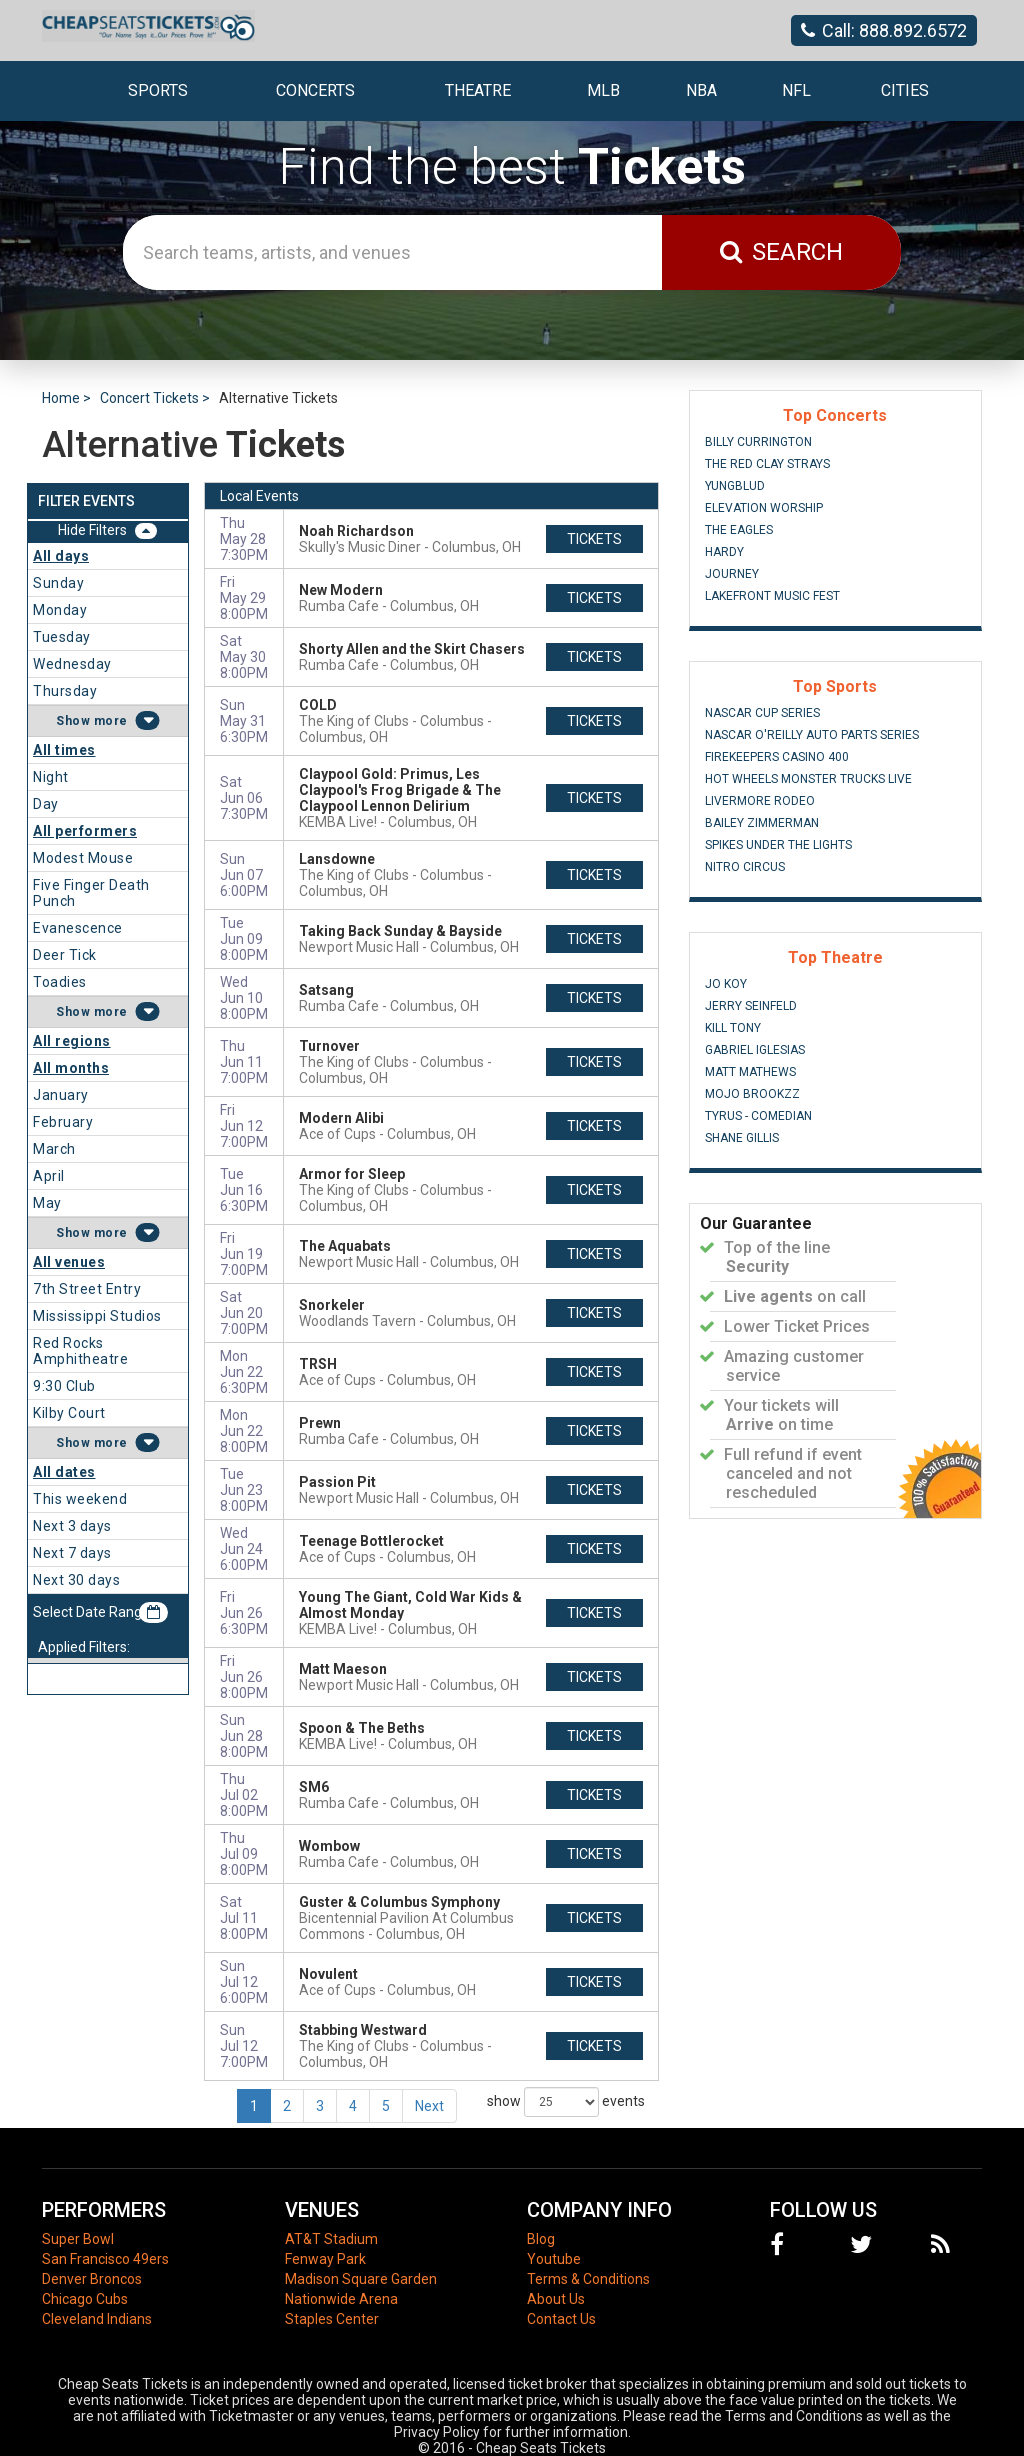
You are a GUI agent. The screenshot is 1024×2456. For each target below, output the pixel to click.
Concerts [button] (315, 90)
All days (61, 556)
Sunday (58, 583)
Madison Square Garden (361, 2279)
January (61, 1095)
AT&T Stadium (331, 2239)
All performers (85, 831)
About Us (556, 2299)
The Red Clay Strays (767, 464)
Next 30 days (76, 1580)
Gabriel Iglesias (755, 1050)
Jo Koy (726, 984)
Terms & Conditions (588, 2279)
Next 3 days (72, 1526)
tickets (594, 539)
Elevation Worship (764, 508)
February (63, 1122)
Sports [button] (158, 90)
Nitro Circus (745, 867)
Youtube (554, 2259)
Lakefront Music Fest (772, 596)
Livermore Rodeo (760, 801)
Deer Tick (65, 955)
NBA (701, 90)
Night (51, 777)
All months (71, 1068)
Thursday (65, 691)
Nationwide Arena (341, 2299)
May (47, 1203)
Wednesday (72, 664)
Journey (732, 574)
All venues (69, 1262)
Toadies (60, 982)
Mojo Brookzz (752, 1094)
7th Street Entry (87, 1289)
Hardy (724, 552)
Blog (541, 2239)
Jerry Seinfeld (751, 1006)
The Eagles (739, 530)
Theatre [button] (478, 90)
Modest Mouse (83, 858)
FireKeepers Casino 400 (777, 757)
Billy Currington (758, 442)
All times (64, 750)
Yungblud (735, 486)
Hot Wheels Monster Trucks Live (808, 779)
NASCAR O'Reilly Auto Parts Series (812, 735)
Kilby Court (69, 1413)
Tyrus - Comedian (758, 1116)
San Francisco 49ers (105, 2259)
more (111, 721)
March (54, 1149)
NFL (796, 90)
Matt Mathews (750, 1072)
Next (429, 2106)
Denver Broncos (92, 2279)
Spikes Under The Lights (778, 845)
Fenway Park (325, 2259)
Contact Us (561, 2319)
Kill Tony (733, 1028)
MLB (603, 90)
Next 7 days (72, 1553)
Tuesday (62, 637)
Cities (905, 90)
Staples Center (332, 2319)
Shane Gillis (742, 1138)
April (49, 1176)
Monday (60, 610)
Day (46, 804)
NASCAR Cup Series (762, 713)
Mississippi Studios (97, 1316)
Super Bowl (78, 2239)
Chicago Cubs (85, 2299)
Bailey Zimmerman (762, 823)
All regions (72, 1041)
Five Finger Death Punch (91, 893)
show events (566, 2102)
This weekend (80, 1499)
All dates (64, 1472)
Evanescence (78, 928)
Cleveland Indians (97, 2319)
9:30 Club (64, 1386)
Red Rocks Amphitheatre (80, 1351)
